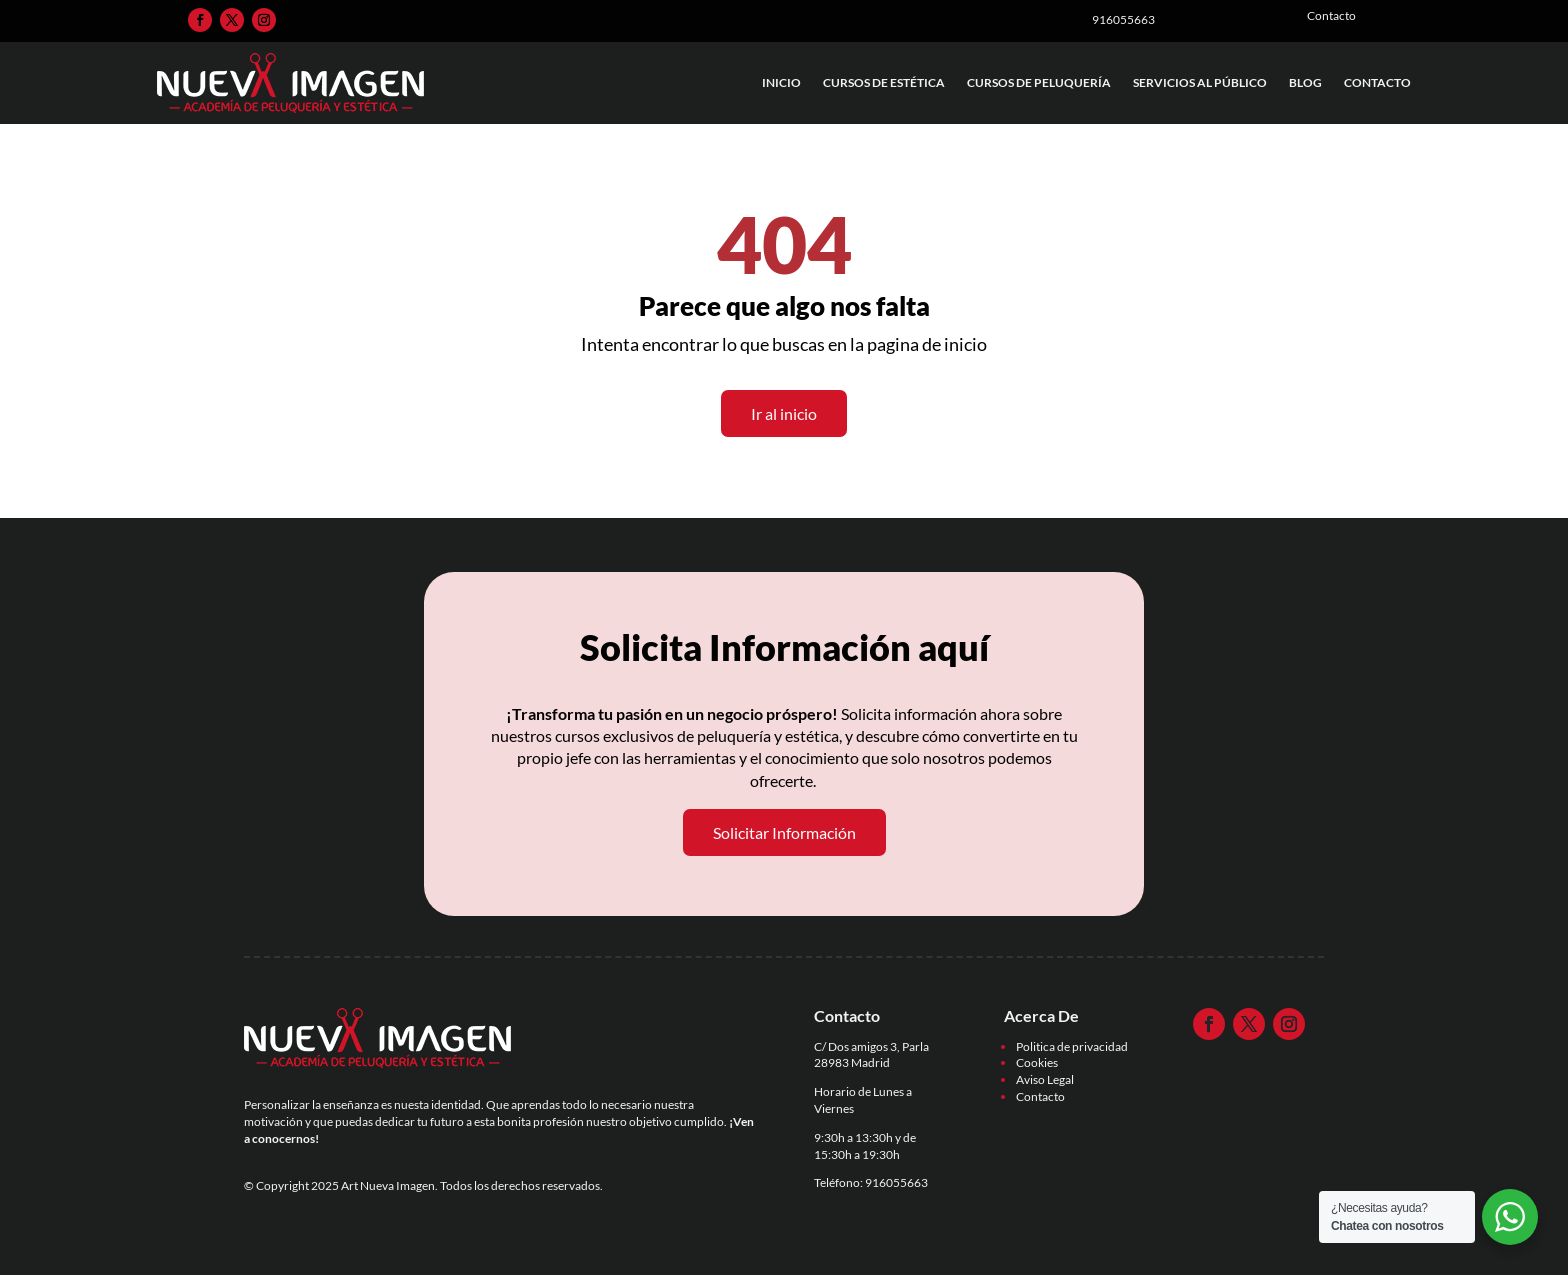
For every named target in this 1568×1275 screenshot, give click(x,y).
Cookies (1037, 1062)
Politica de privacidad (1072, 1046)
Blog (1305, 82)
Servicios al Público (1200, 82)
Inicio (781, 82)
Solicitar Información (784, 832)
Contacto (1377, 82)
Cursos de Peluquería (1039, 82)
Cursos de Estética (884, 82)
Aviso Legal (1045, 1079)
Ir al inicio (784, 413)
